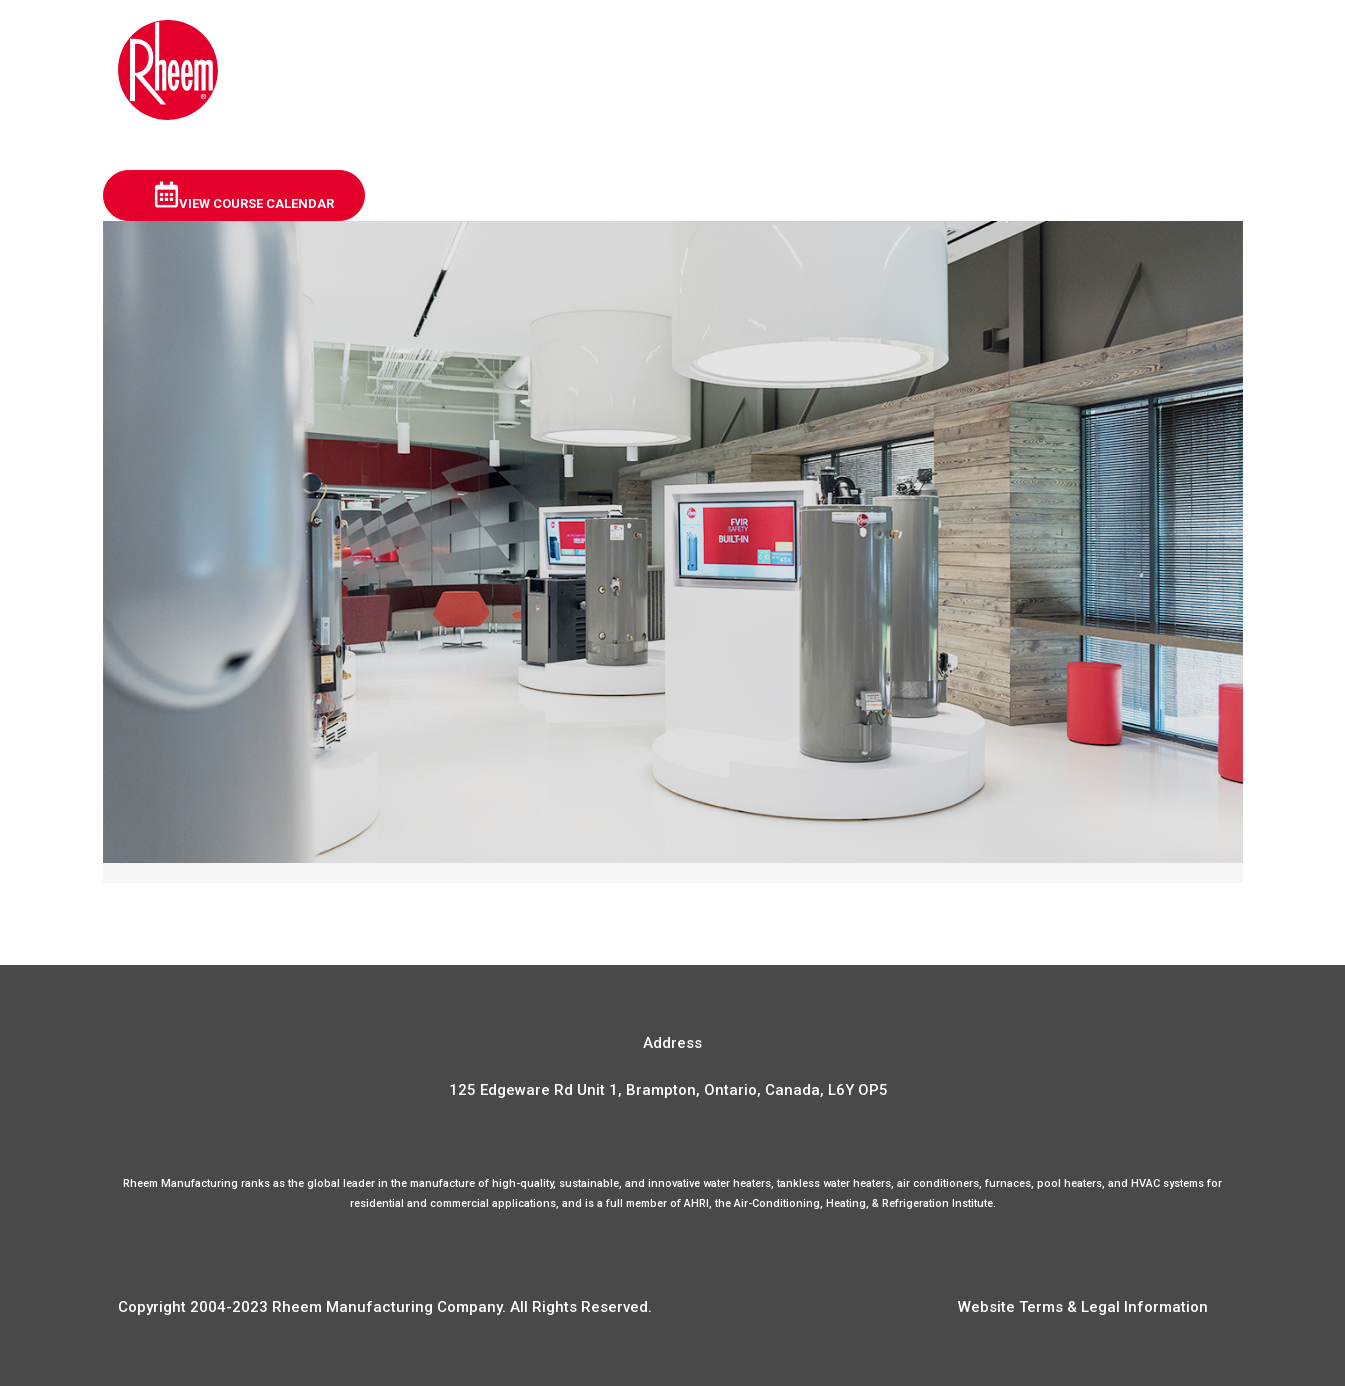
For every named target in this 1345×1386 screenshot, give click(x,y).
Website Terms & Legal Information (1083, 1307)
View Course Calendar (244, 196)
